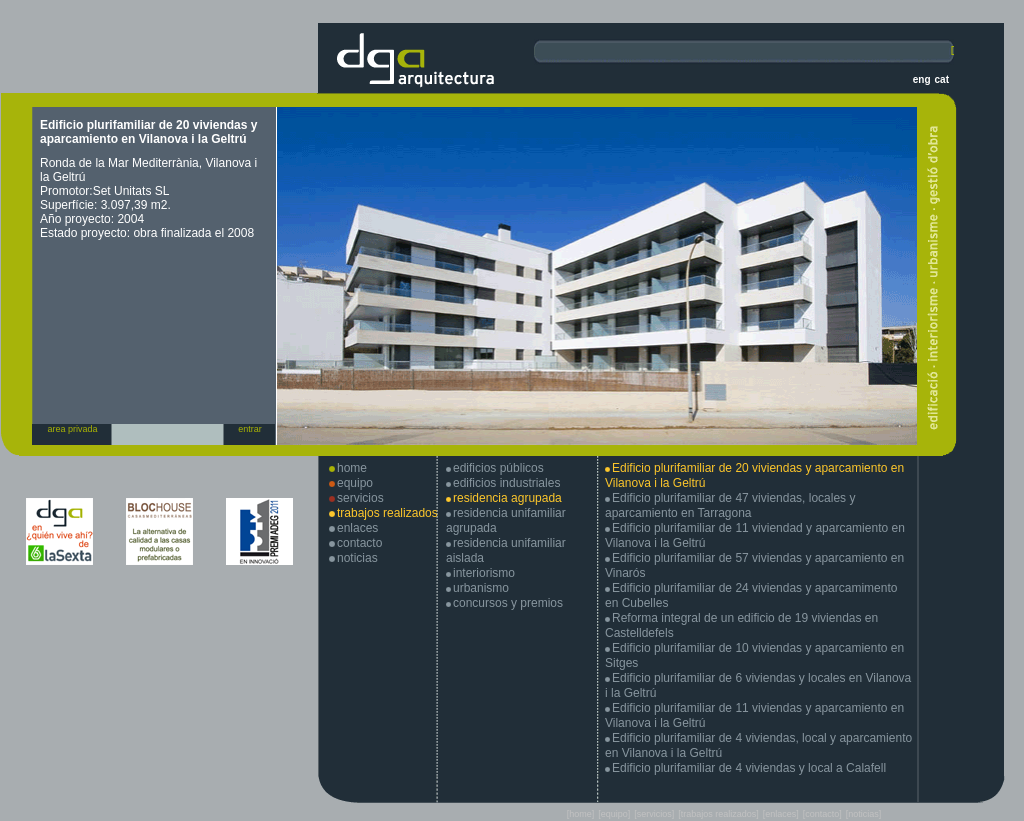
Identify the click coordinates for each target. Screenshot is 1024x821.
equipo (355, 483)
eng (922, 79)
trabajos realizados (387, 513)
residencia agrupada (507, 498)
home (352, 468)
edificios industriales (506, 483)
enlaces (357, 528)
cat (942, 79)
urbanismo (481, 588)
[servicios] (654, 814)
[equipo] (614, 814)
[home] (581, 814)
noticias (357, 558)
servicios (360, 498)
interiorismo (484, 573)
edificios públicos (498, 468)
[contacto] (822, 814)
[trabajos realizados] (718, 814)
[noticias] (864, 814)
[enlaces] (781, 814)
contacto (359, 543)
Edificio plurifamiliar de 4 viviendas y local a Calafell (749, 768)
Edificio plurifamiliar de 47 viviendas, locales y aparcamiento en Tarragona (730, 505)
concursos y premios (508, 603)
